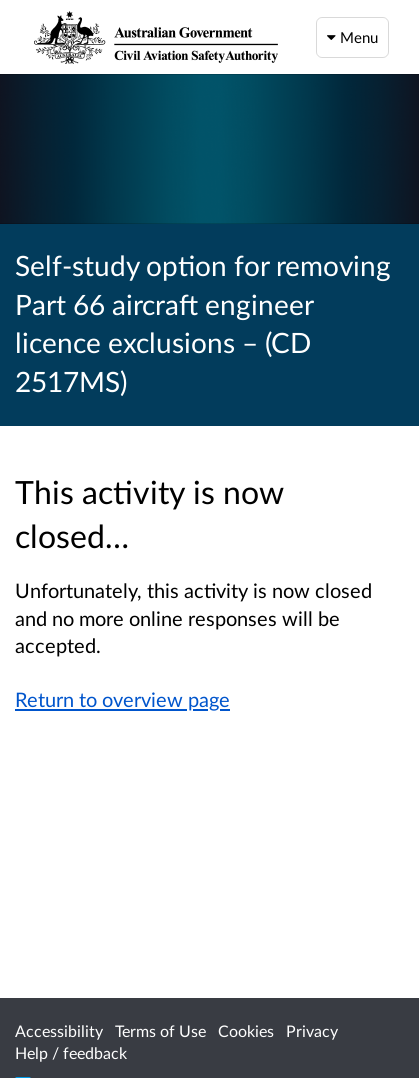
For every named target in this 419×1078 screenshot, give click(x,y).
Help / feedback (71, 1052)
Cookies (246, 1030)
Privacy (312, 1030)
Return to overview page (122, 699)
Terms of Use (160, 1030)
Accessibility (59, 1030)
